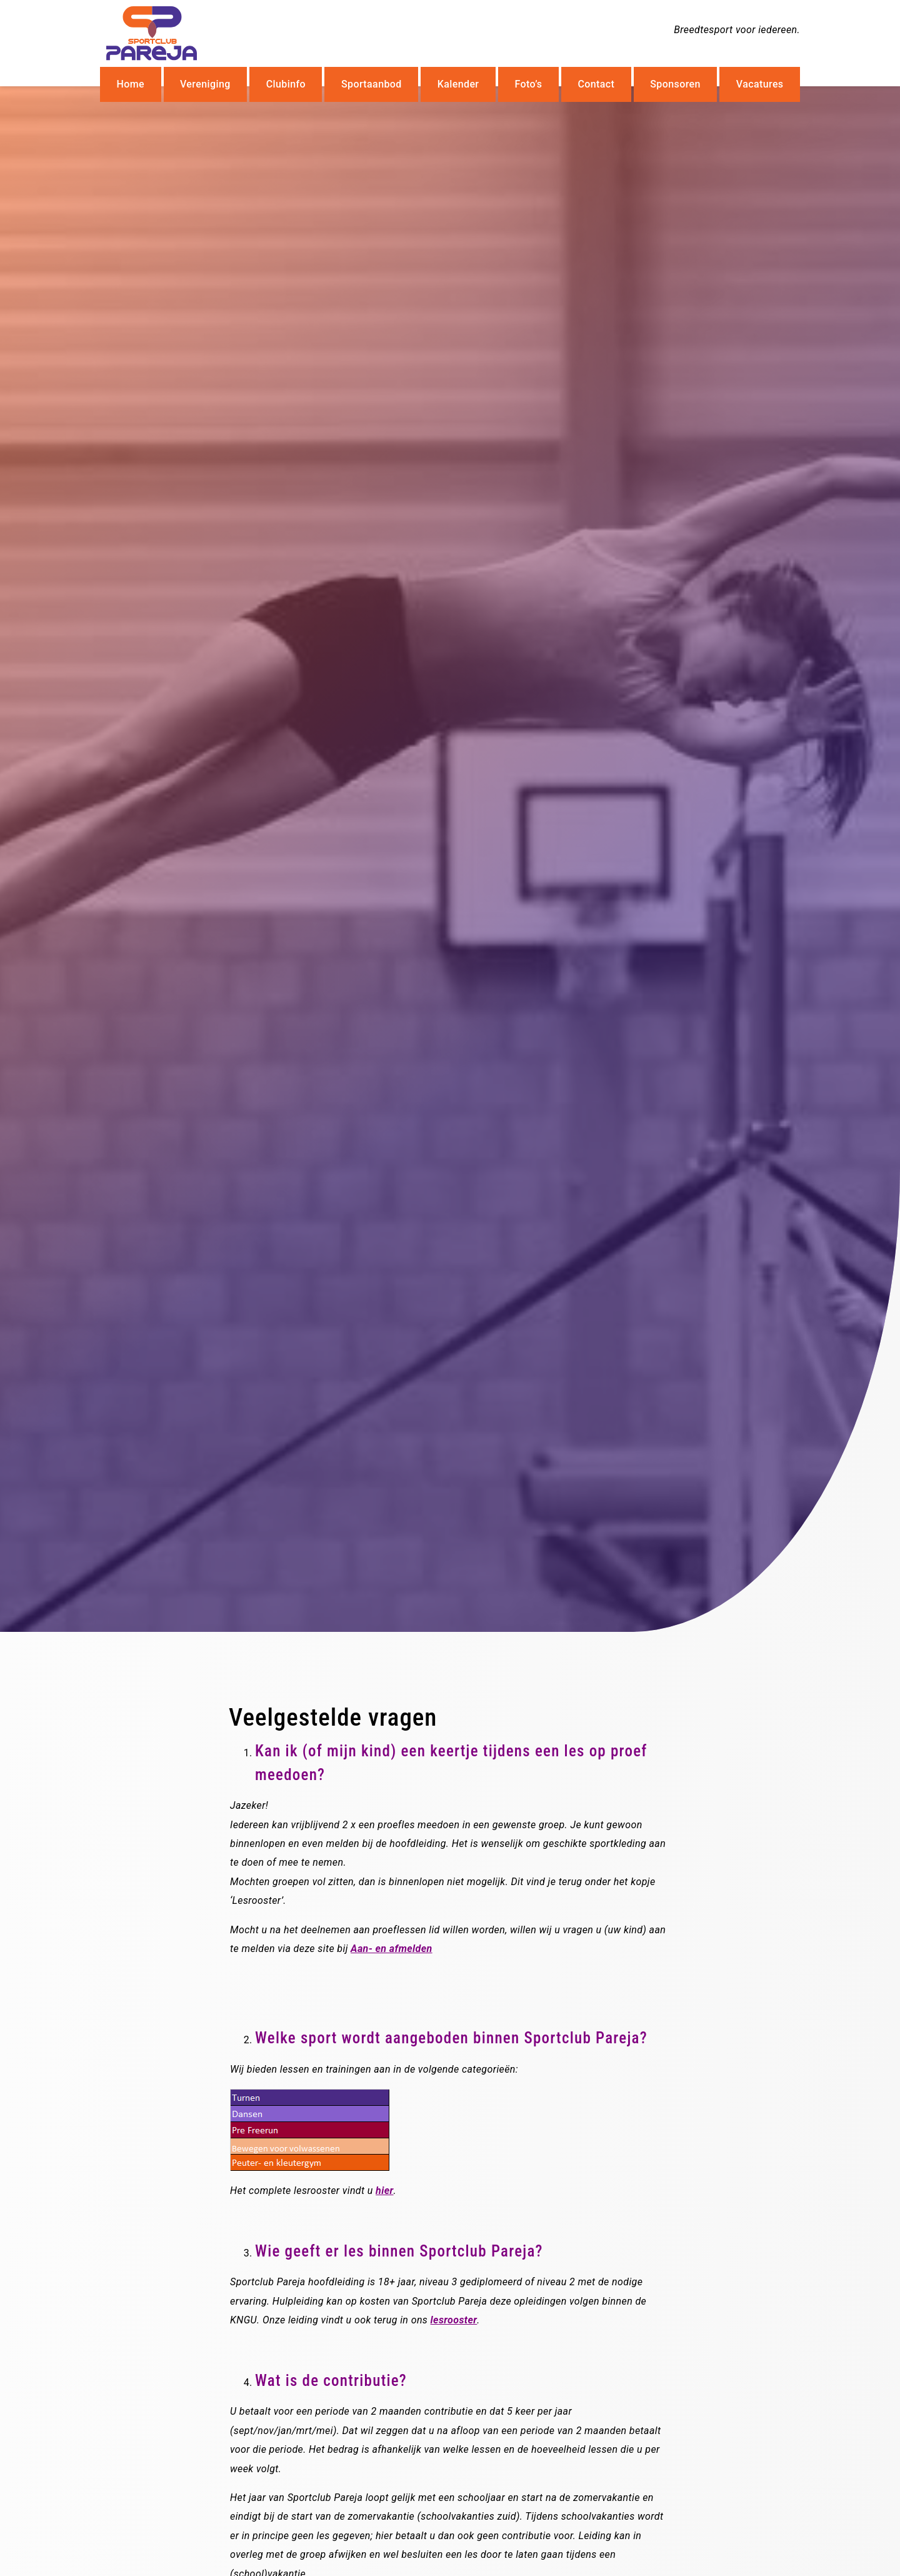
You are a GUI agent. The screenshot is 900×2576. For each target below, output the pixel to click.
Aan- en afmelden (391, 1949)
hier (384, 2190)
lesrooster (454, 2320)
